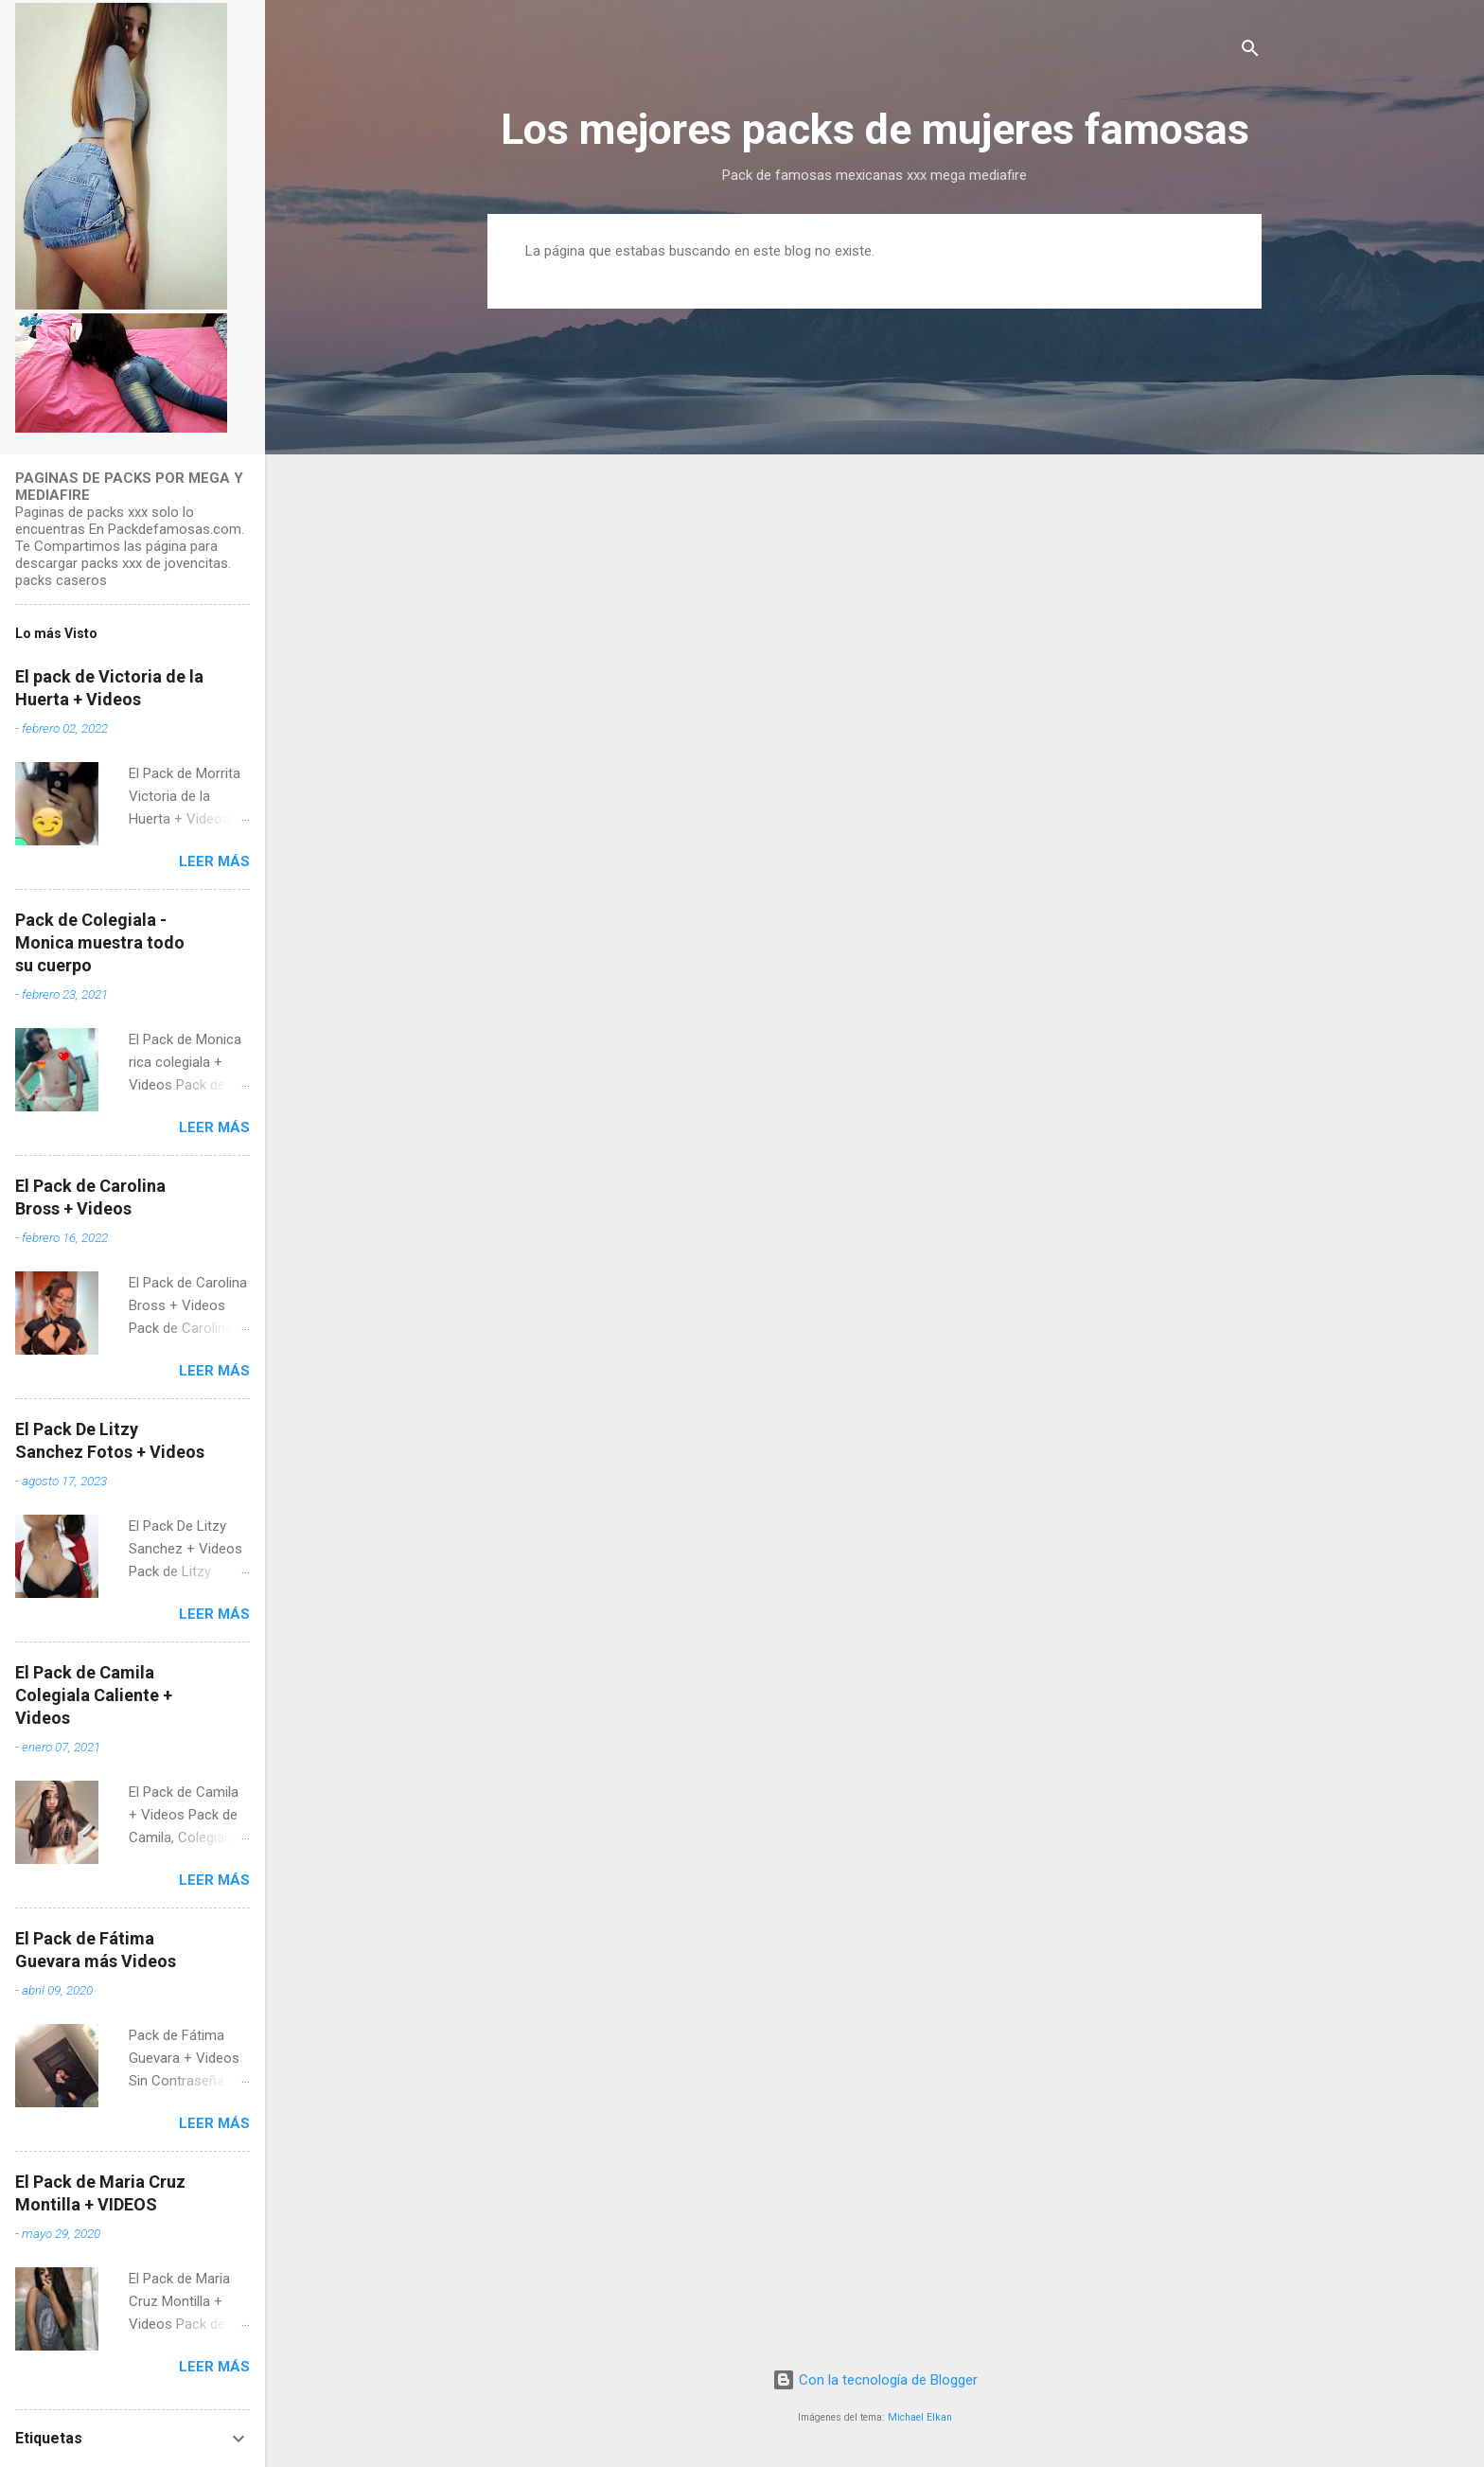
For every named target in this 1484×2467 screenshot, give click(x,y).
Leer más (214, 861)
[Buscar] (1250, 51)
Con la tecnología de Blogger (875, 2379)
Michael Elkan (920, 2417)
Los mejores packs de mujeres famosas (875, 129)
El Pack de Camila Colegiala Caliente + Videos (93, 1695)
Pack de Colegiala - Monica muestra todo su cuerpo (100, 942)
